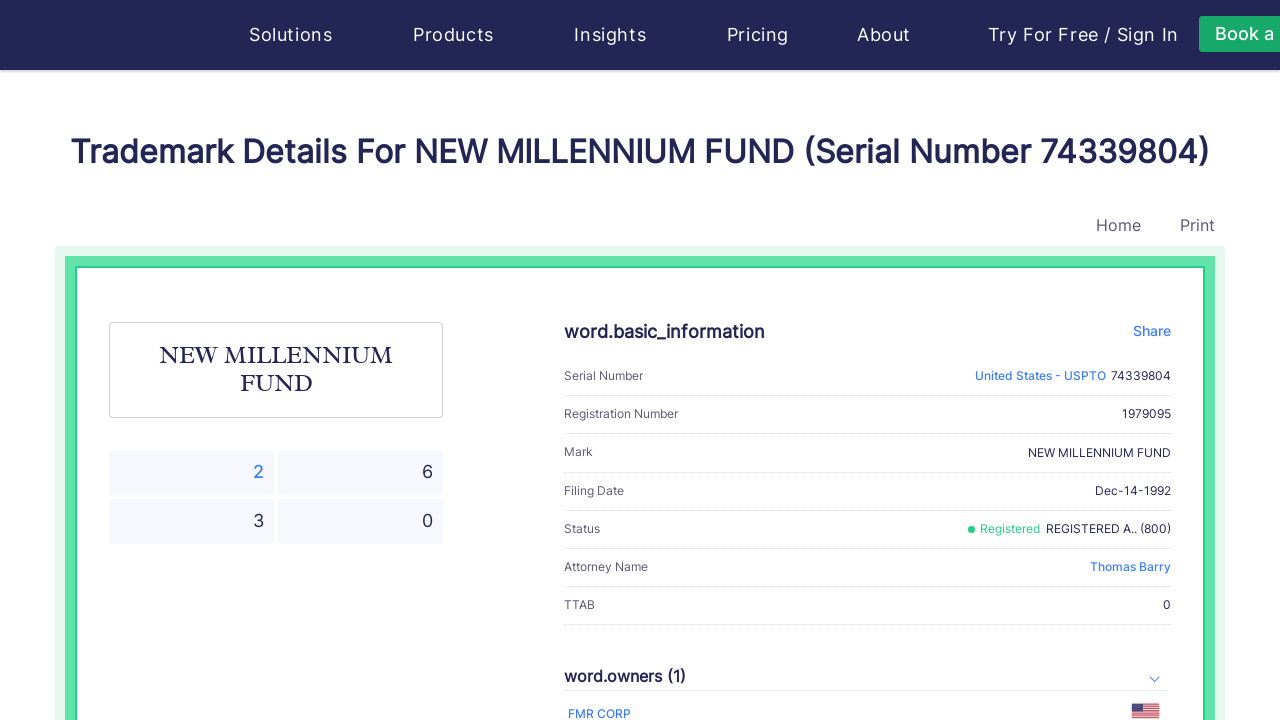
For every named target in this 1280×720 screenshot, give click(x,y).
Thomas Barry (1130, 566)
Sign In (1148, 35)
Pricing (758, 34)
